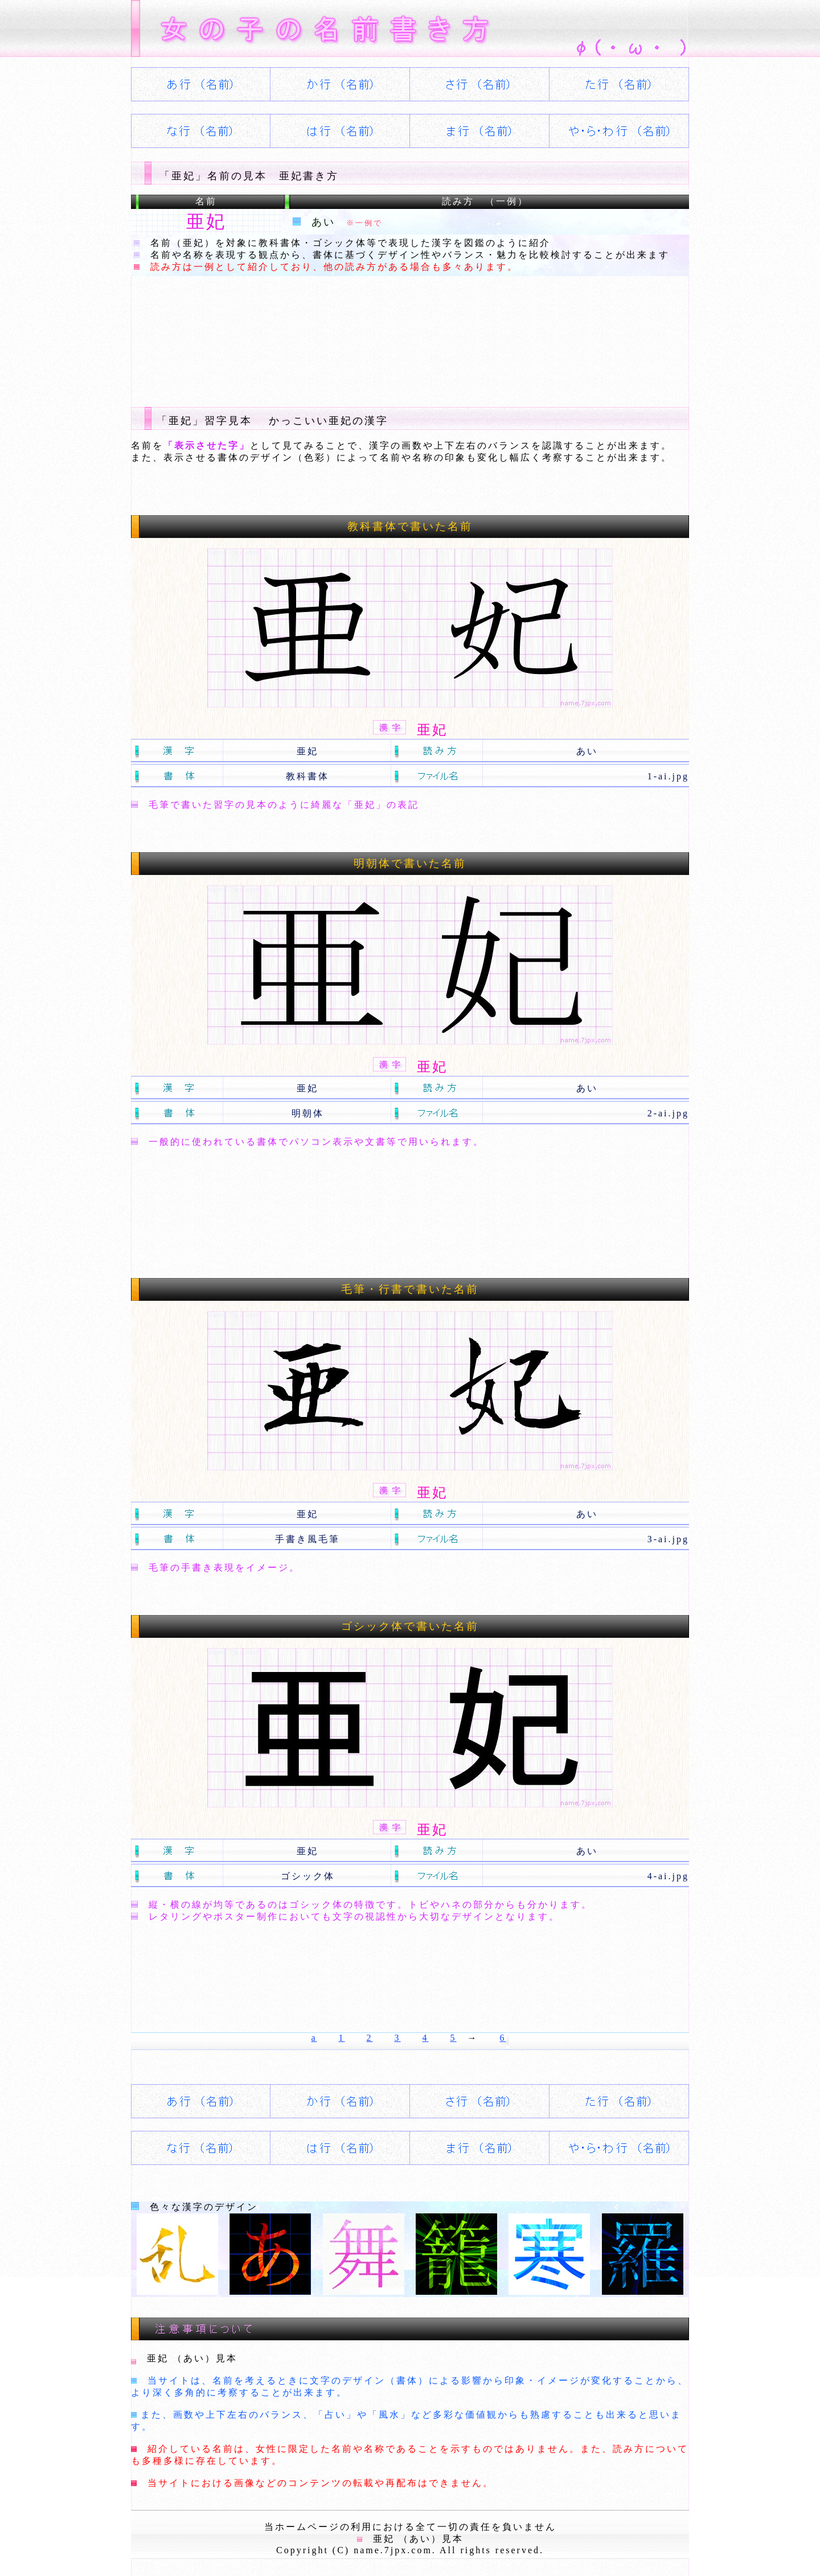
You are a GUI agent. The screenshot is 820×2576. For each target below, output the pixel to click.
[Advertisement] (338, 332)
